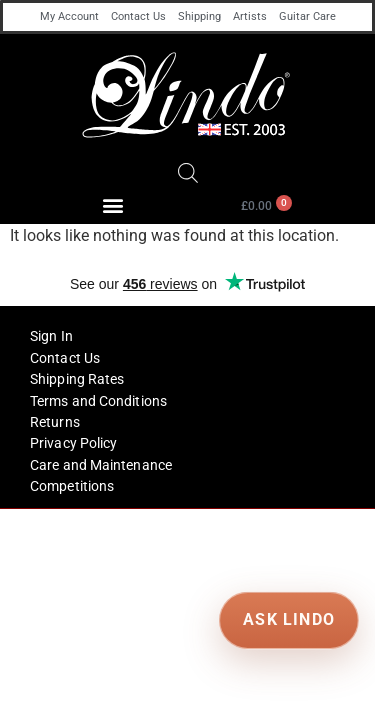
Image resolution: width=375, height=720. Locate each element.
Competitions (72, 486)
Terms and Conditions (98, 401)
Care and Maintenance (101, 465)
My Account (69, 16)
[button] (112, 204)
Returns (55, 422)
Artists (250, 16)
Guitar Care (307, 16)
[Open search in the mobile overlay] (188, 173)
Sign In (51, 336)
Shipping (199, 16)
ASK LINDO (288, 619)
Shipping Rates (77, 379)
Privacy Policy (73, 443)
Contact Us (138, 16)
